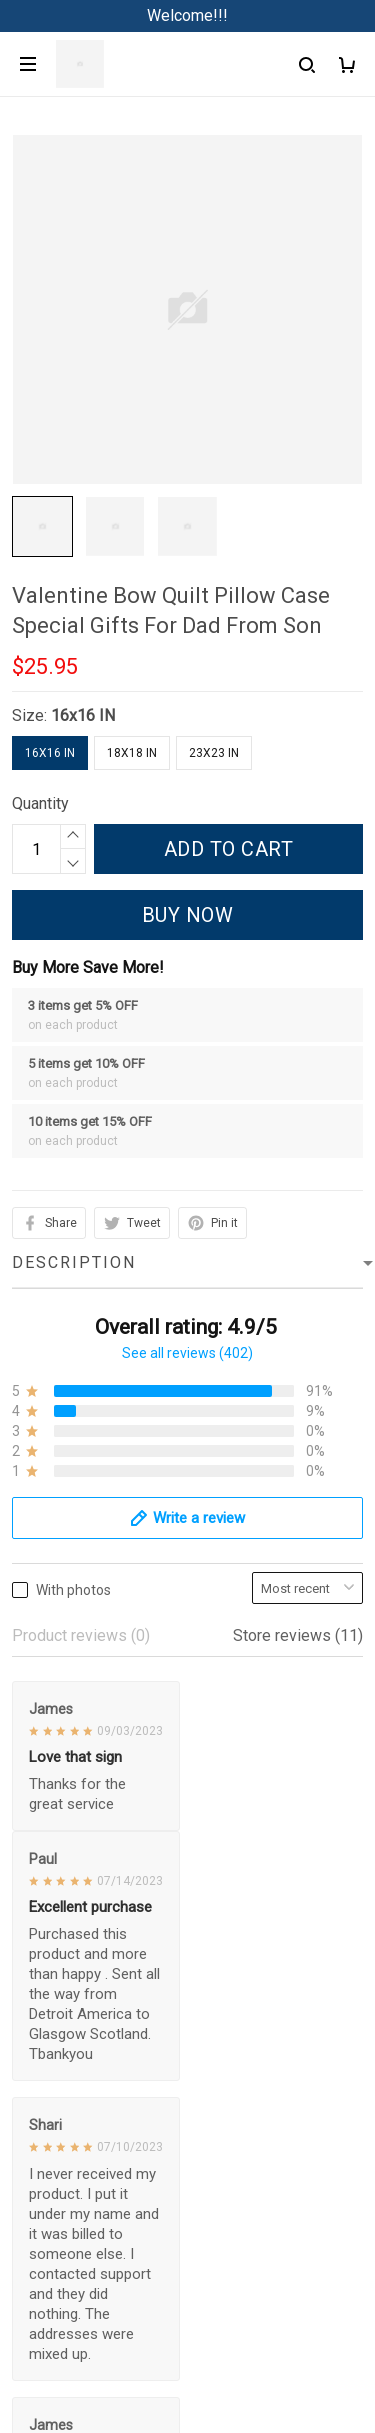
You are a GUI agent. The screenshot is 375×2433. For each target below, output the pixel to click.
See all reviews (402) (187, 1353)
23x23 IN (214, 753)
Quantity (40, 803)
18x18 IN (132, 753)
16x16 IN (83, 715)
